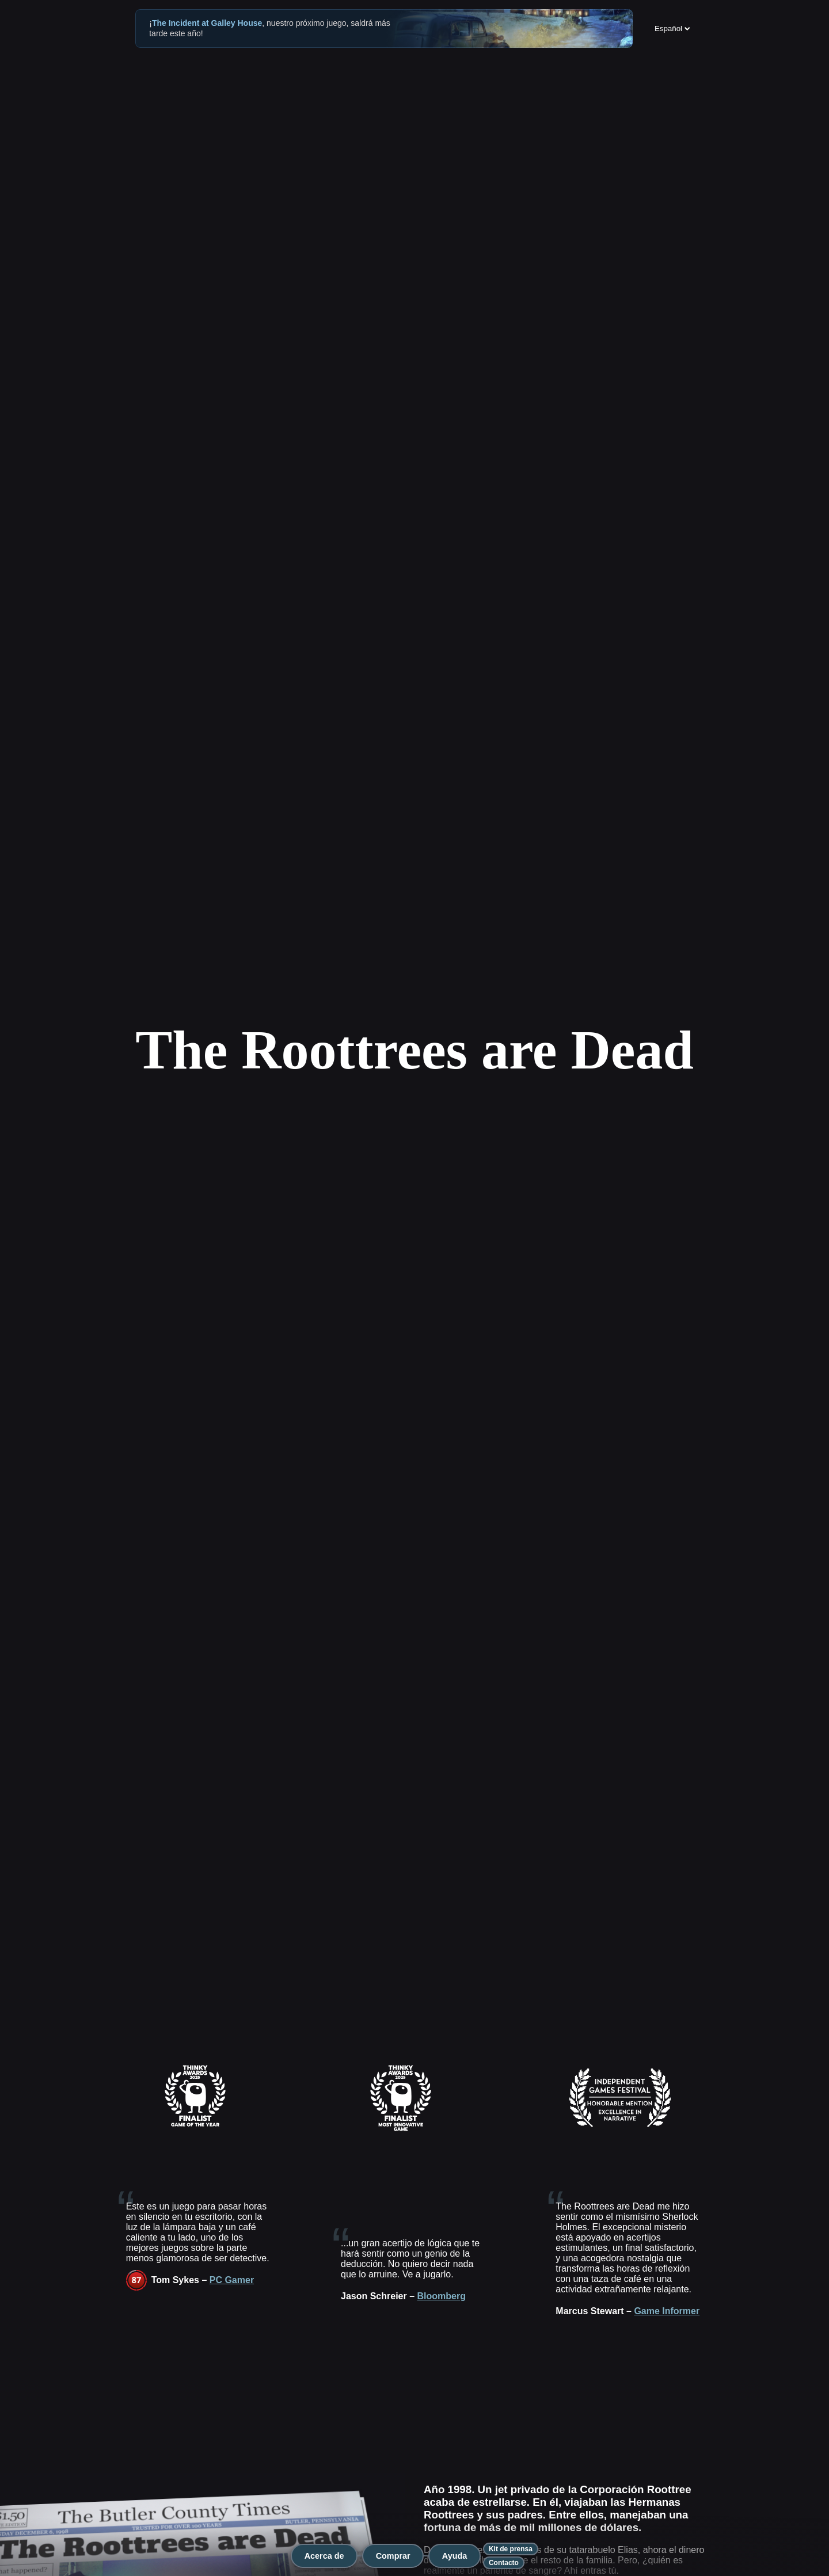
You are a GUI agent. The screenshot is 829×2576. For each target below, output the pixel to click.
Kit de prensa (511, 2549)
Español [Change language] (672, 28)
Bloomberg (441, 2296)
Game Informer (666, 2311)
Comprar (393, 2555)
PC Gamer (232, 2280)
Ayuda (454, 2555)
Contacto (504, 2563)
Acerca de (324, 2555)
